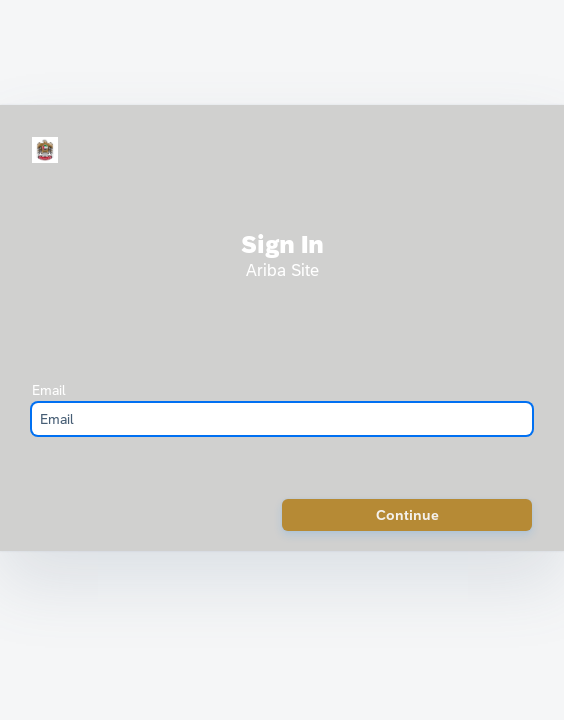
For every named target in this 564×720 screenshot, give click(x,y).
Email (49, 390)
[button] (407, 515)
